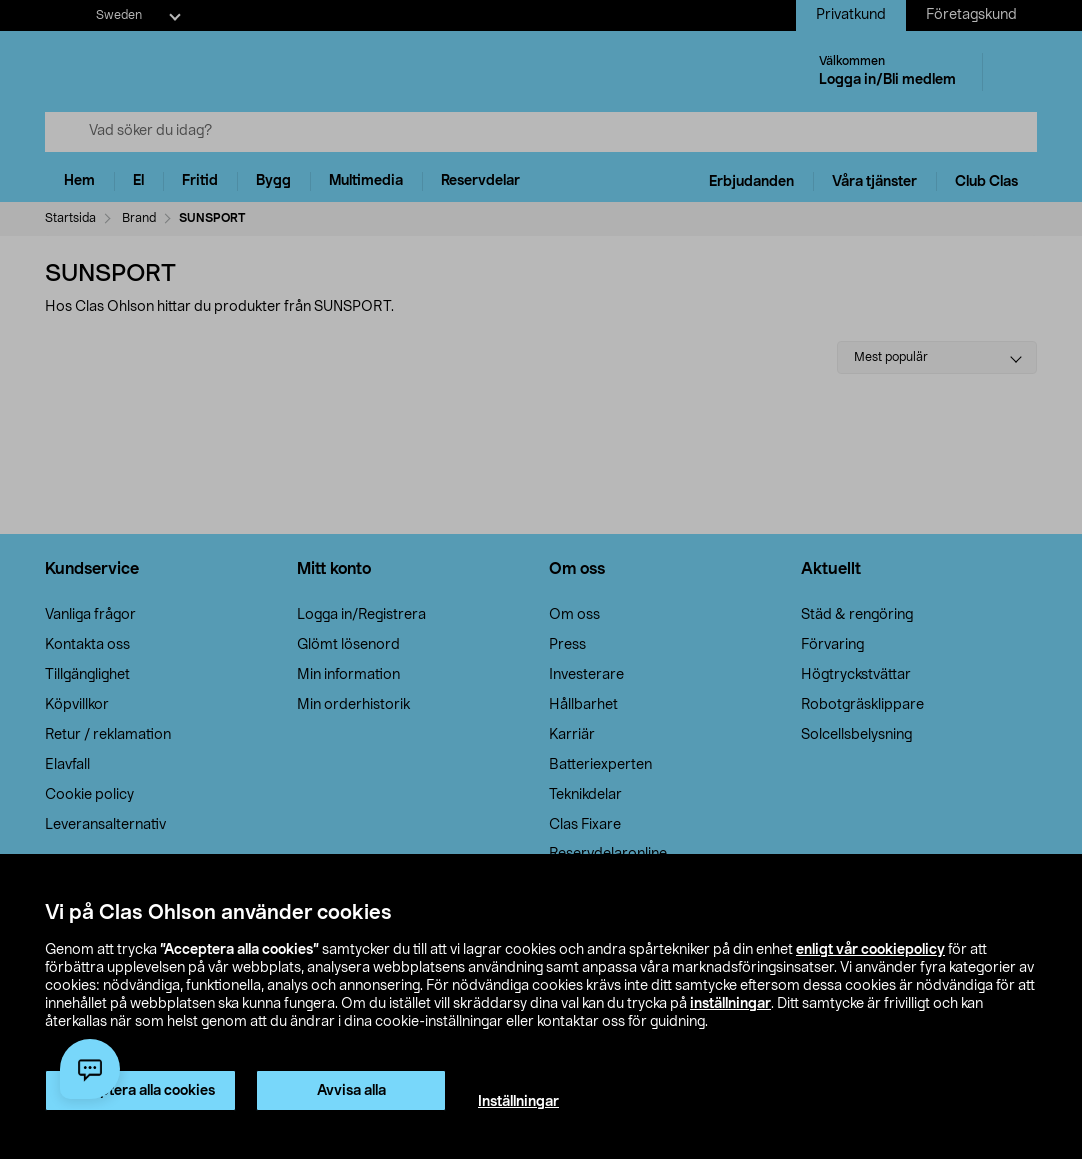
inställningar (730, 1004)
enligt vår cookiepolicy (870, 950)
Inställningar (518, 1102)
